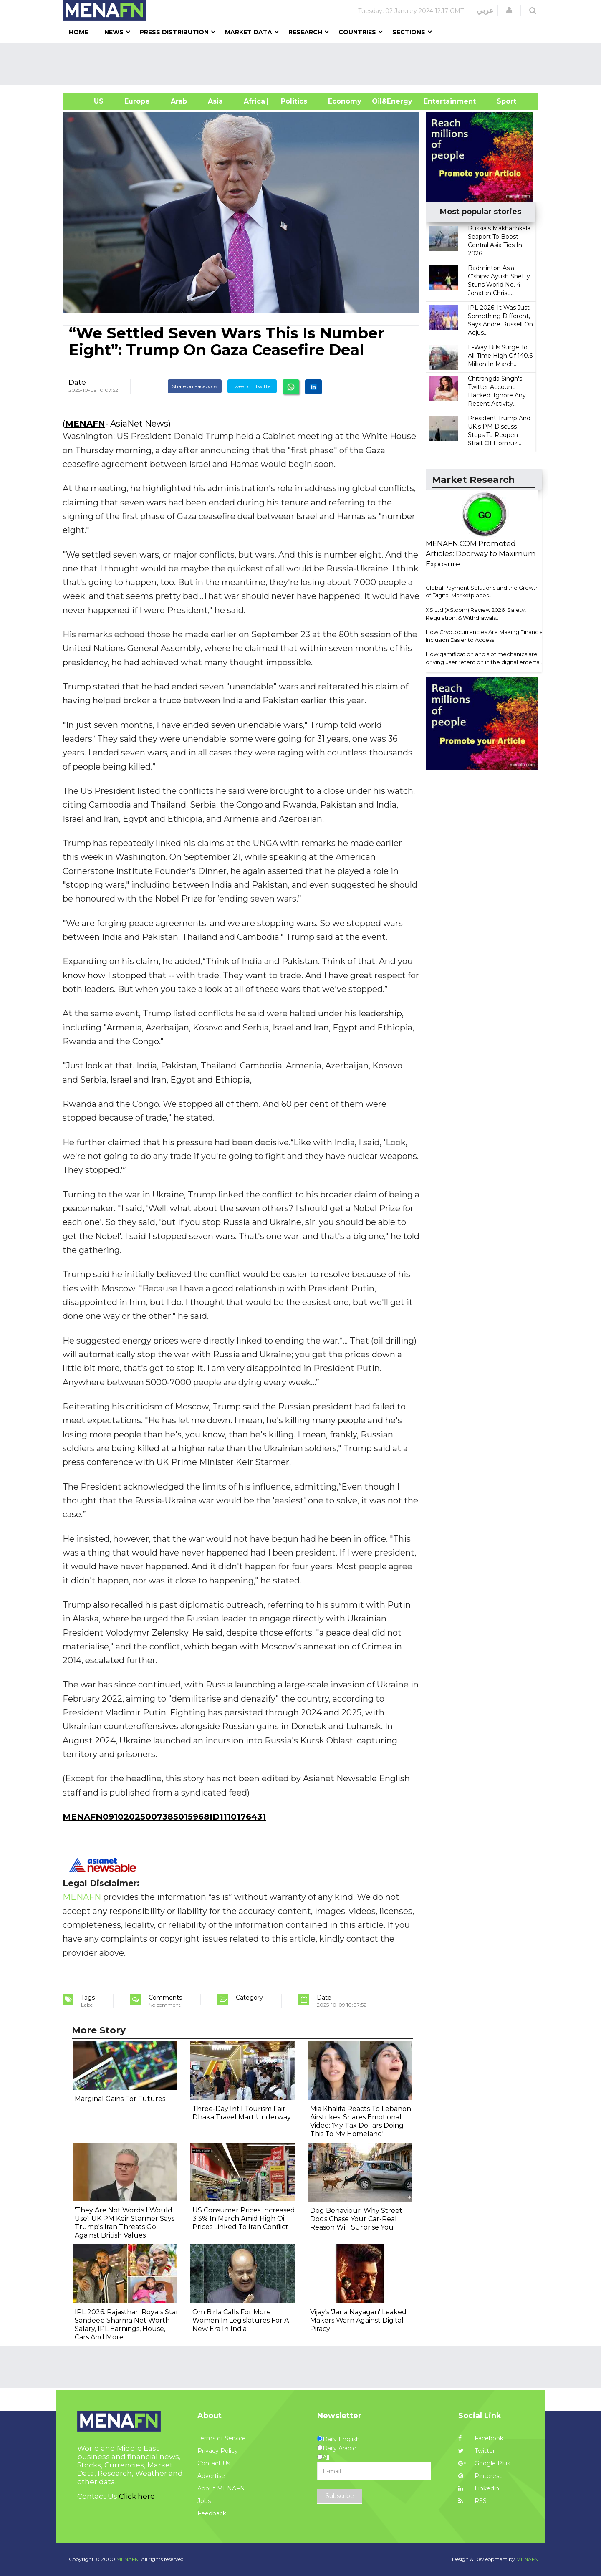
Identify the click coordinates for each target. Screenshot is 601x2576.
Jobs (204, 2501)
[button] (509, 10)
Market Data (248, 32)
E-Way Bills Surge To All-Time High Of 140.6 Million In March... (500, 355)
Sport (501, 101)
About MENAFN (221, 2488)
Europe (137, 101)
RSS (472, 2501)
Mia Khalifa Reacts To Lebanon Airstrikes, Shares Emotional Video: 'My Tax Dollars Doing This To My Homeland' (360, 2121)
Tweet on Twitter (252, 386)
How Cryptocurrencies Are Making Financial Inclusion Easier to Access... (485, 636)
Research (305, 32)
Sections (408, 32)
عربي (485, 10)
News (114, 32)
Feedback (211, 2513)
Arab (178, 101)
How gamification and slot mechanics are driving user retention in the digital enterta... (484, 658)
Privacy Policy (217, 2451)
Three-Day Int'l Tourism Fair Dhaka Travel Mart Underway (241, 2113)
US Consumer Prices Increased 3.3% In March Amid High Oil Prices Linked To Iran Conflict (243, 2218)
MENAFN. (128, 2559)
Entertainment (437, 101)
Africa (253, 101)
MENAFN (85, 424)
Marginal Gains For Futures (120, 2099)
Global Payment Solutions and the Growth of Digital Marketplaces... (482, 591)
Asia (215, 101)
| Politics (292, 101)
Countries (357, 32)
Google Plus (484, 2463)
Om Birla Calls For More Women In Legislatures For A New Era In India (240, 2320)
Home (78, 32)
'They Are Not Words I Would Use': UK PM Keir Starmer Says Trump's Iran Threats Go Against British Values (124, 2222)
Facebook (480, 2438)
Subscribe (340, 2496)
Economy (345, 101)
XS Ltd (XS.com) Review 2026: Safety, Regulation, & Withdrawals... (476, 613)
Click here (137, 2496)
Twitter (476, 2451)
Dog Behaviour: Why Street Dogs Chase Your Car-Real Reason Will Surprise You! (356, 2219)
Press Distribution (174, 32)
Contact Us (213, 2463)
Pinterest (480, 2476)
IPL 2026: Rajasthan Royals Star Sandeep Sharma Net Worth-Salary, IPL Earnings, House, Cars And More (127, 2324)
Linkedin (478, 2488)
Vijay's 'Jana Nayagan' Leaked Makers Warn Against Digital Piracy (358, 2320)
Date (77, 382)
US (88, 101)
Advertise (211, 2476)
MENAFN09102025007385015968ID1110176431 (164, 1817)
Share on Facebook (194, 386)
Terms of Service (221, 2438)
